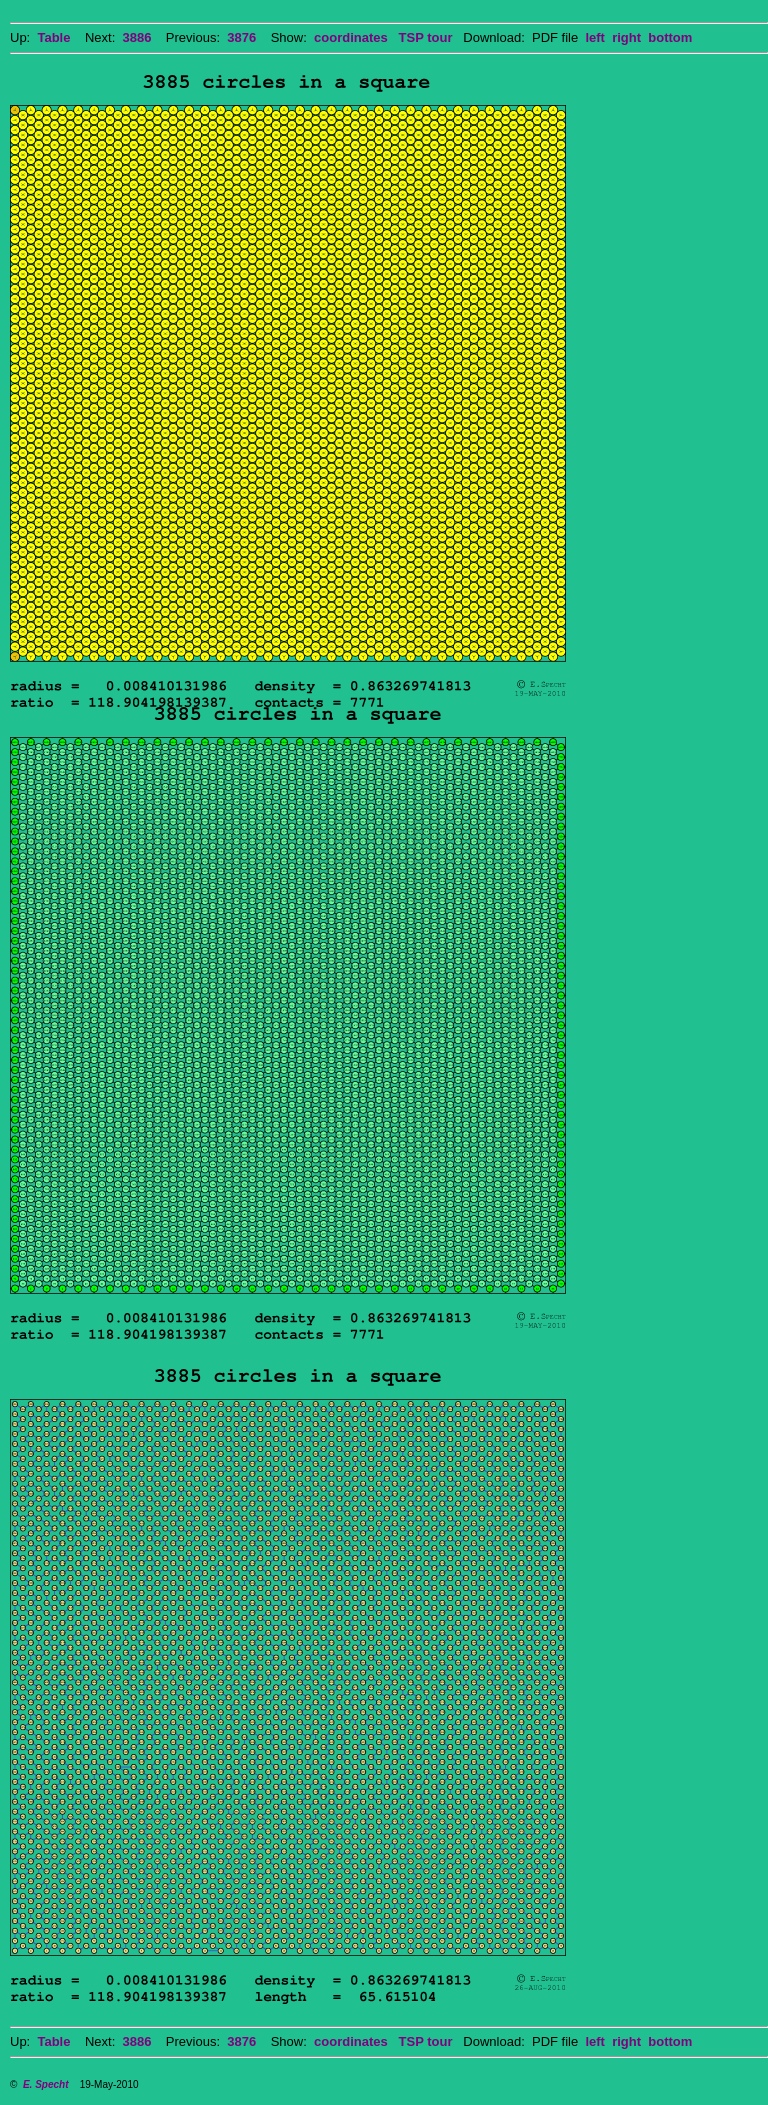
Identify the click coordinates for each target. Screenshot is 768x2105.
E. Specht (46, 2084)
